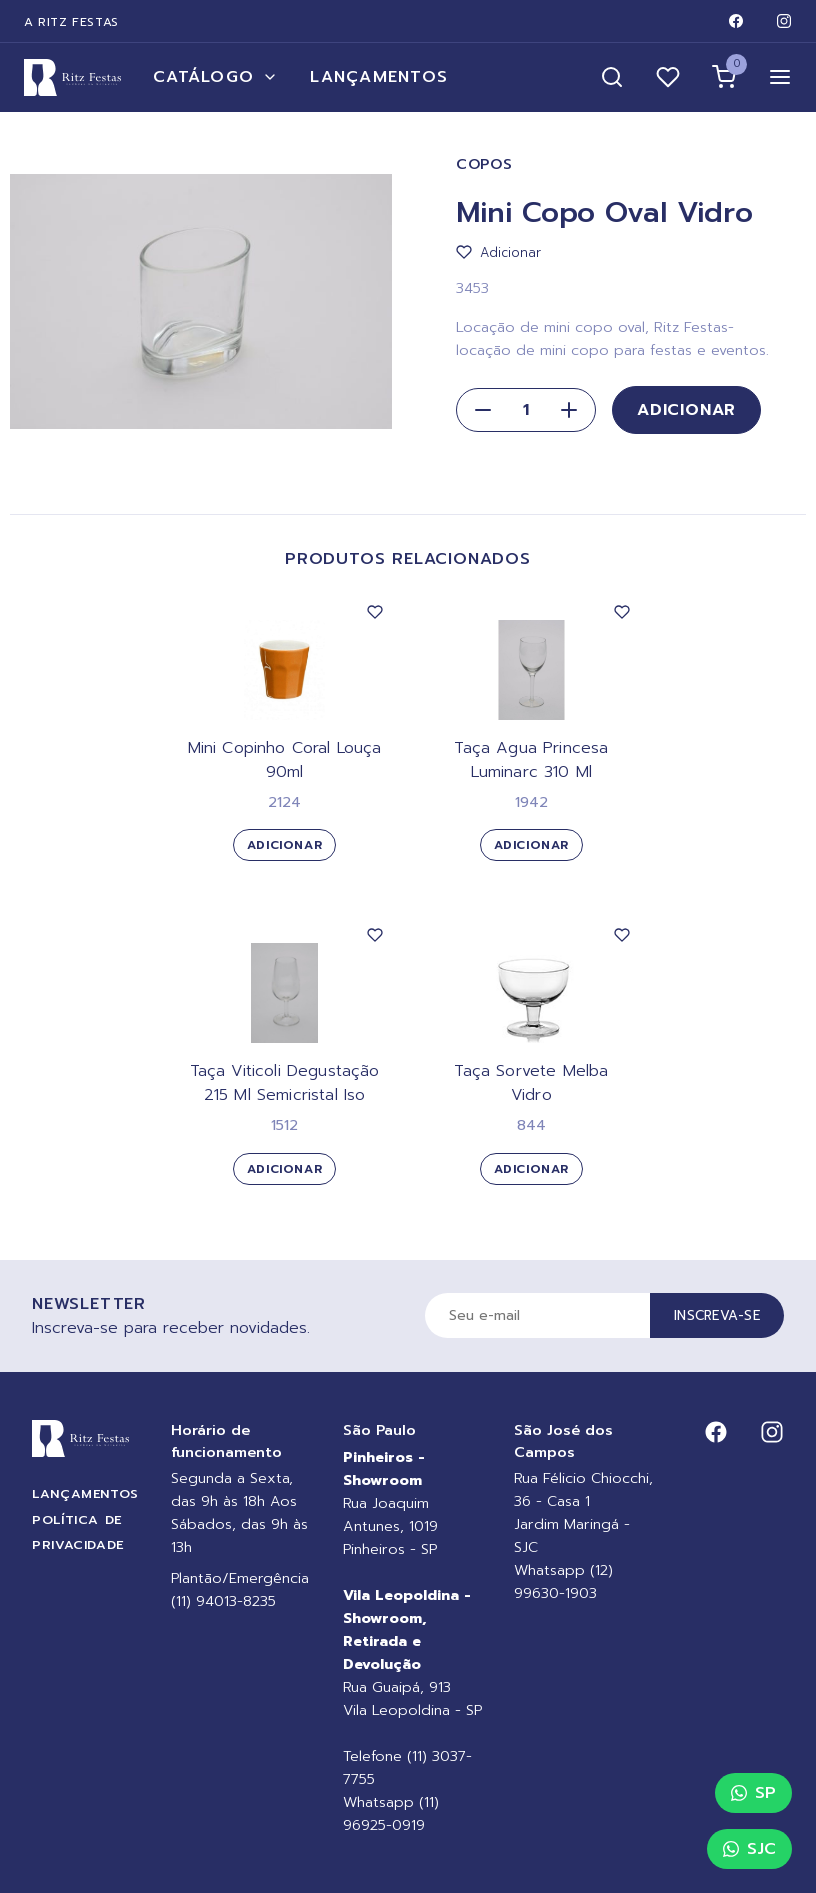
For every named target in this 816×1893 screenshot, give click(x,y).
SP (753, 1793)
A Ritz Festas (71, 22)
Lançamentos (379, 77)
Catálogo (215, 77)
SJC (749, 1849)
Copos (484, 164)
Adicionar (686, 410)
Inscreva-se (717, 1315)
